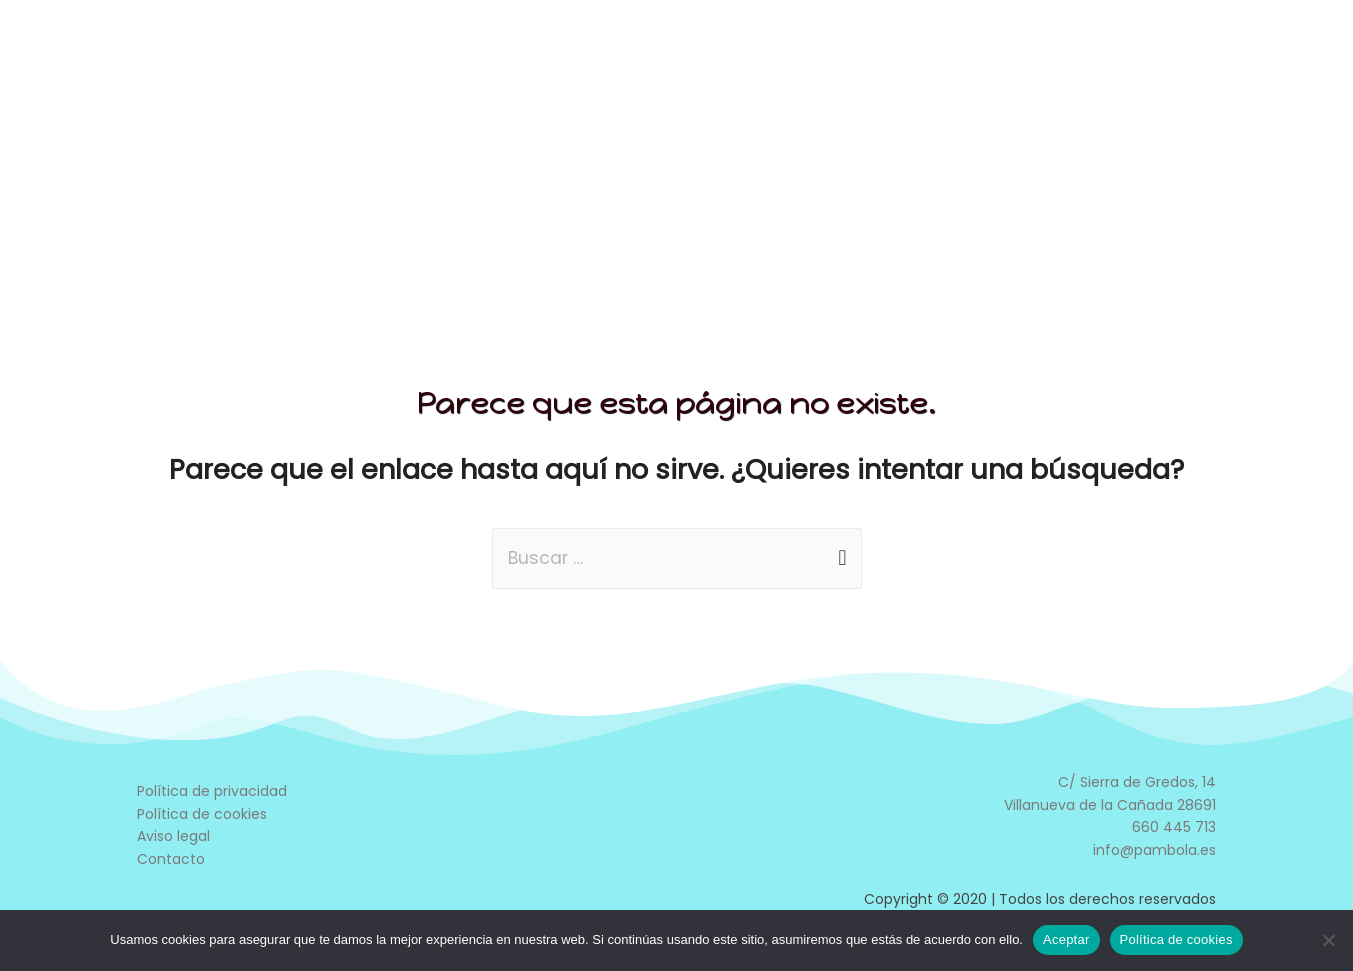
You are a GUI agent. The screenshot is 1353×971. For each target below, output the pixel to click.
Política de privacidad (212, 792)
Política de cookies (202, 815)
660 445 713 (1174, 828)
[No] (1328, 940)
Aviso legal (173, 837)
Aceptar (1066, 939)
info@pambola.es (1154, 851)
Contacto (171, 860)
